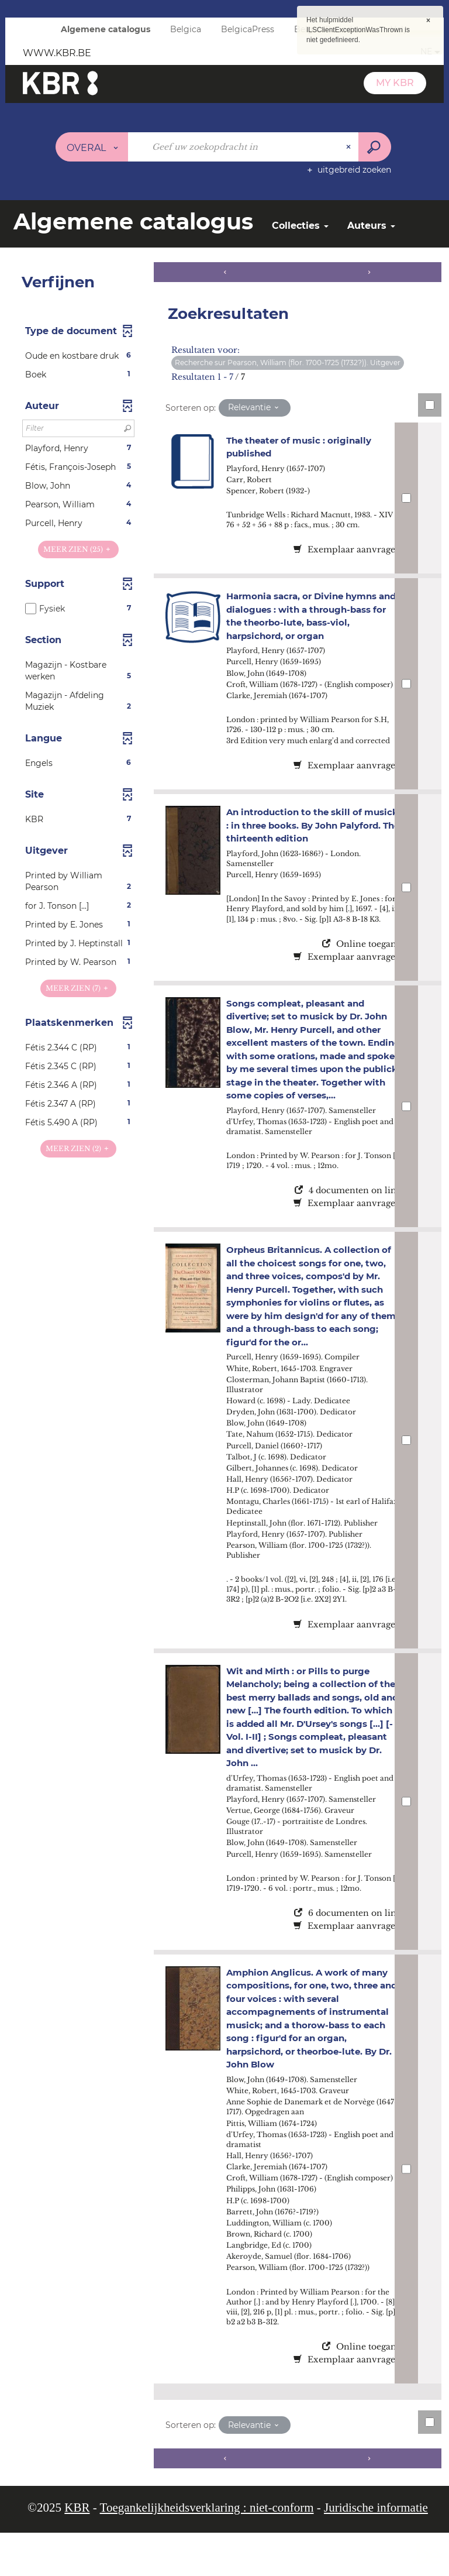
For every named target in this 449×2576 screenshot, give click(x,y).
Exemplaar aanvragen (347, 549)
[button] (78, 356)
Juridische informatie (376, 2551)
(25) (78, 549)
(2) (78, 1148)
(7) (78, 988)
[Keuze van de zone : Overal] (92, 147)
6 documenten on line (347, 1946)
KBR (76, 2551)
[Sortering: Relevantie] (255, 408)
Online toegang (361, 964)
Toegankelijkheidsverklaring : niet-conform (207, 2551)
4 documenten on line (348, 1223)
